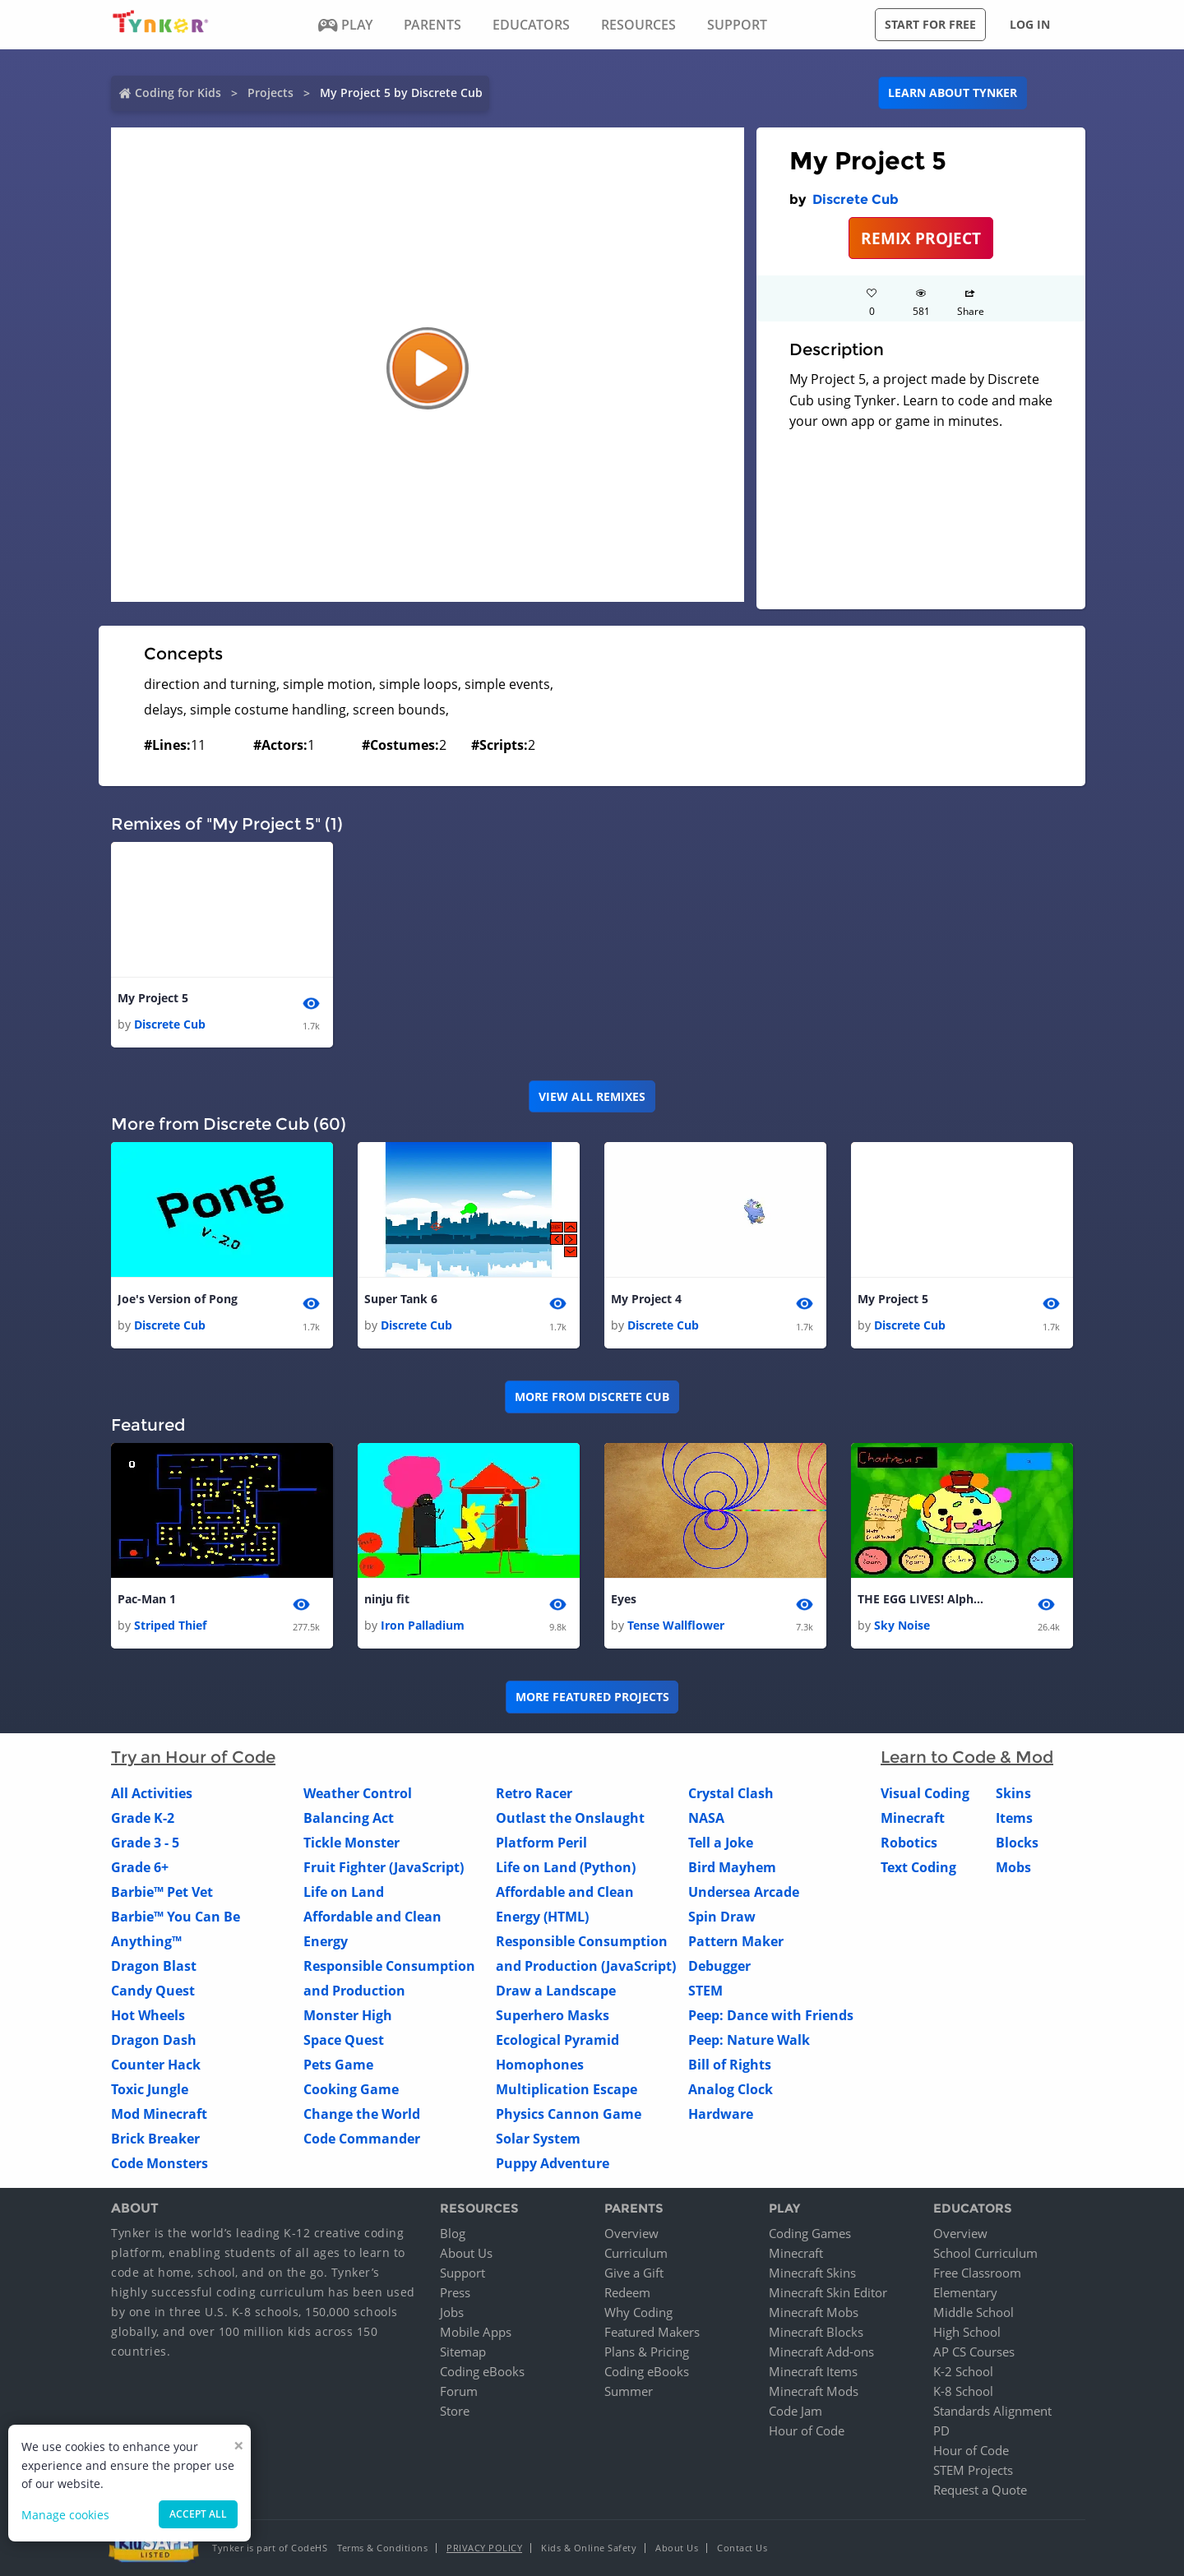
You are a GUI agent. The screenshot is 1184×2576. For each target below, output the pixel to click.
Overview (631, 2233)
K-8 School (963, 2391)
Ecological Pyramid (557, 2041)
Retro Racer (534, 1794)
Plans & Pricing (646, 2351)
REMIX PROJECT (921, 238)
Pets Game (338, 2065)
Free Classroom (977, 2272)
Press (455, 2292)
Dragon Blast (154, 1967)
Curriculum (636, 2253)
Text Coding (918, 1868)
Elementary (965, 2292)
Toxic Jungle (149, 2090)
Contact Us (742, 2547)
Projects (270, 92)
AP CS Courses (974, 2351)
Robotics (909, 1843)
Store (454, 2411)
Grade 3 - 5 (145, 1843)
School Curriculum (985, 2253)
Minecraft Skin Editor (828, 2292)
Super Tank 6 (400, 1298)
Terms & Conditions (382, 2547)
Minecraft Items (813, 2371)
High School (967, 2332)
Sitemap (463, 2351)
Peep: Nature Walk (749, 2041)
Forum (459, 2391)
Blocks (1017, 1843)
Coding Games (810, 2233)
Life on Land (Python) (566, 1868)
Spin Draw (722, 1917)
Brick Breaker (155, 2139)
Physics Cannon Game (568, 2115)
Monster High (347, 2016)
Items (1014, 1819)
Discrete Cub (855, 199)
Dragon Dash (154, 2041)
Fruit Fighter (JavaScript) (383, 1868)
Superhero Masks (552, 2016)
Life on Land (343, 1893)
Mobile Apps (475, 2332)
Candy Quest (153, 1991)
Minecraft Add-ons (821, 2351)
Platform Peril (541, 1843)
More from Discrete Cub (592, 1396)
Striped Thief (170, 1626)
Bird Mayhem (732, 1868)
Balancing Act (348, 1819)
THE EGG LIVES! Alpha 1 (923, 1599)
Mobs (1013, 1868)
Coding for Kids (178, 92)
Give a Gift (634, 2272)
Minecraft (913, 1819)
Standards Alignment (992, 2411)
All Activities (151, 1794)
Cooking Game (351, 2090)
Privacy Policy (484, 2547)
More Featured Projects (592, 1697)
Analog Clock (730, 2090)
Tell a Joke (720, 1843)
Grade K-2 (142, 1819)
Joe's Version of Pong (178, 1298)
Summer (628, 2391)
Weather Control (357, 1794)
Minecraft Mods (813, 2391)
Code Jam (795, 2411)
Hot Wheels (148, 2016)
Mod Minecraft (159, 2115)
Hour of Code (806, 2430)
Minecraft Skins (812, 2272)
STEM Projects (973, 2470)
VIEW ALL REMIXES (592, 1096)
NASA (706, 1819)
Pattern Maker (736, 1942)
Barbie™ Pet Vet (162, 1893)
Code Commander (361, 2139)
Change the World (361, 2115)
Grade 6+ (140, 1868)
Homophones (540, 2065)
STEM (705, 1991)
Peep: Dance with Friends (770, 2016)
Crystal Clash (731, 1794)
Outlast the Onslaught (570, 1819)
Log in (1030, 24)
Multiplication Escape (566, 2090)
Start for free (930, 24)
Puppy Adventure (552, 2164)
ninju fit (386, 1599)
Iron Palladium (423, 1626)
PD (941, 2430)
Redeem (627, 2292)
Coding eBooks (482, 2371)
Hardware (720, 2115)
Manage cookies (65, 2515)
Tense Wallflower (675, 1626)
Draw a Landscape (556, 1991)
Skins (1013, 1794)
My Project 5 (153, 998)
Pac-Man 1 (147, 1599)
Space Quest (343, 2041)
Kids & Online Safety (588, 2547)
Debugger (719, 1967)
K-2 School (963, 2371)
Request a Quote (980, 2489)
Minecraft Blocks (816, 2332)
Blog (452, 2233)
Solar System (538, 2139)
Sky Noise (902, 1626)
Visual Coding (925, 1794)
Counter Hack (156, 2065)
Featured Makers (652, 2332)
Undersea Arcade (743, 1893)
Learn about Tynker (952, 92)
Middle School (973, 2312)
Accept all (198, 2514)
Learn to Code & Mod (967, 1758)
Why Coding (638, 2312)
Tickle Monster (351, 1843)
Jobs (452, 2312)
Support (462, 2272)
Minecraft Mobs (813, 2312)
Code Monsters (159, 2164)
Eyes (623, 1599)
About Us (466, 2253)
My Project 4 (646, 1298)
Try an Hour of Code (193, 1758)
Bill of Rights (729, 2065)
